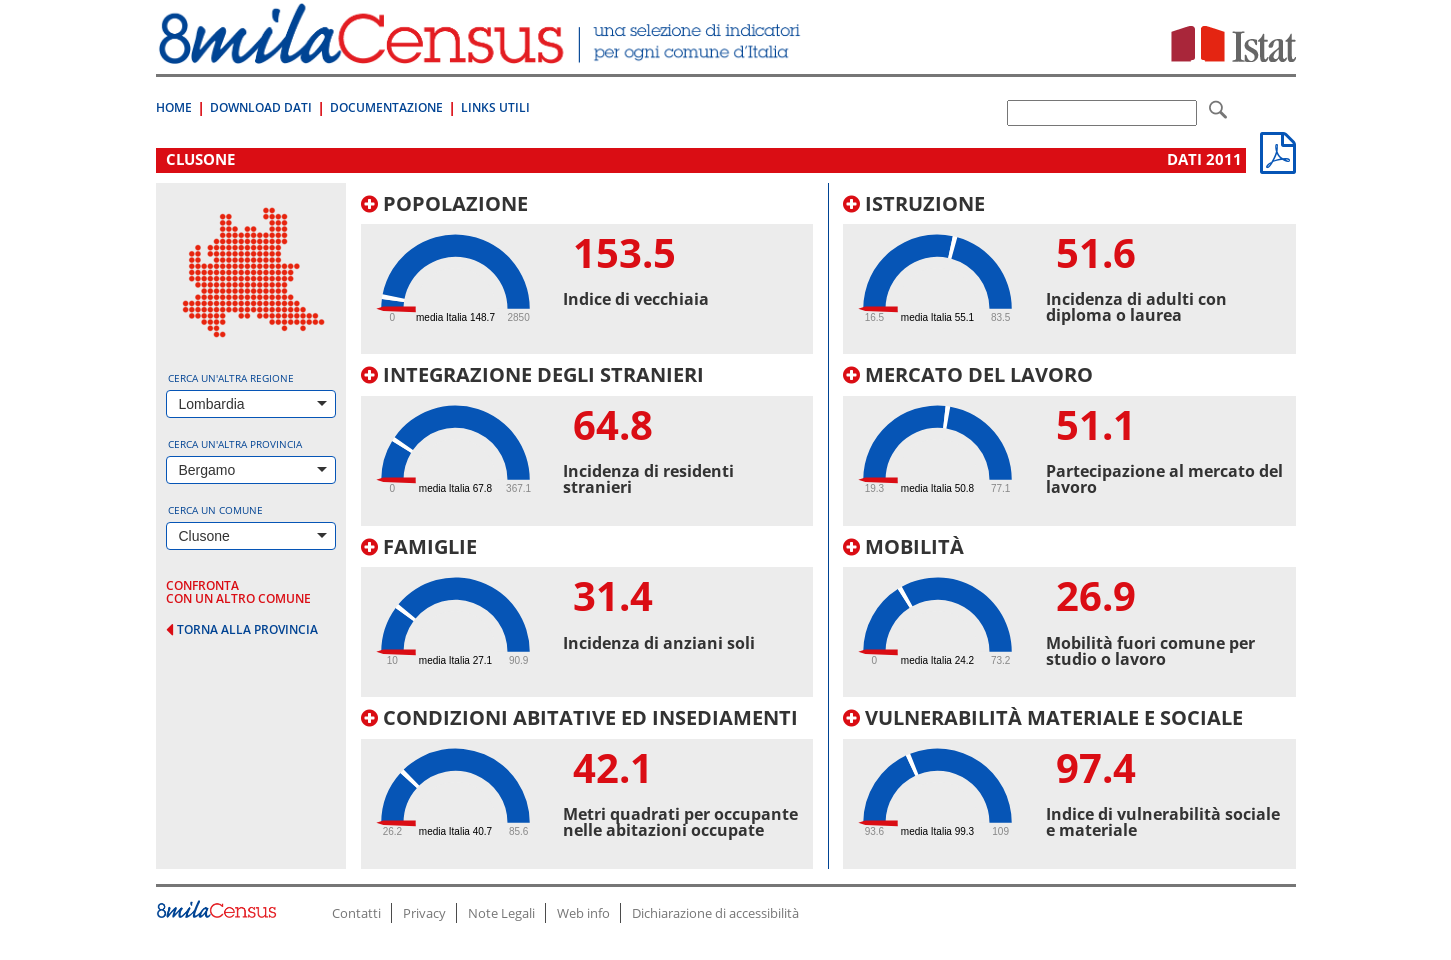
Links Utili (495, 107)
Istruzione (914, 203)
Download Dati (261, 107)
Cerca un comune (215, 510)
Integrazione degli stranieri (532, 374)
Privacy (424, 913)
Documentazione (386, 107)
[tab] (587, 274)
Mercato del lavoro (968, 374)
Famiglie (419, 546)
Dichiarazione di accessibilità (715, 913)
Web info (583, 913)
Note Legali (501, 913)
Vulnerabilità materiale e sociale (1043, 717)
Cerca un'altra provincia (235, 444)
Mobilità (903, 546)
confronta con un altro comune (238, 592)
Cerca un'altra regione (231, 378)
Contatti (356, 913)
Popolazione (444, 203)
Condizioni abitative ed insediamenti (579, 717)
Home (174, 107)
